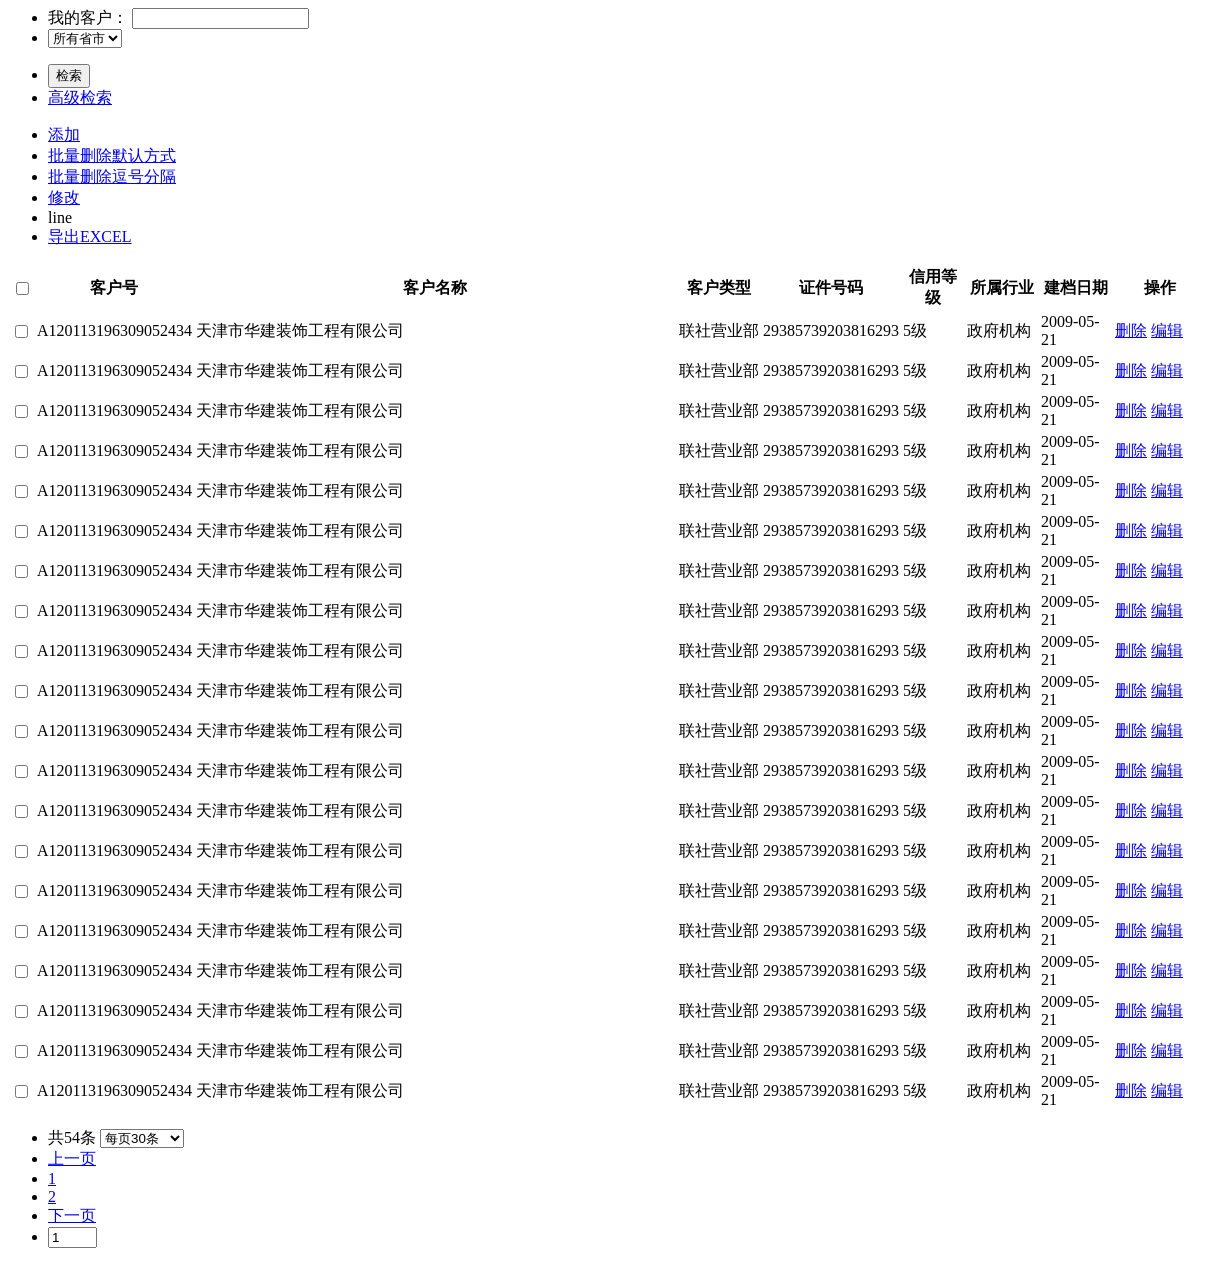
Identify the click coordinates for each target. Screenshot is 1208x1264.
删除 (1131, 330)
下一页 (72, 1215)
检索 (69, 75)
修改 (64, 197)
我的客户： (88, 17)
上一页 (72, 1158)
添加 (64, 134)
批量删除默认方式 (112, 155)
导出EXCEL (90, 236)
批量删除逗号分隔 (112, 176)
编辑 (1167, 330)
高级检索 (80, 97)
